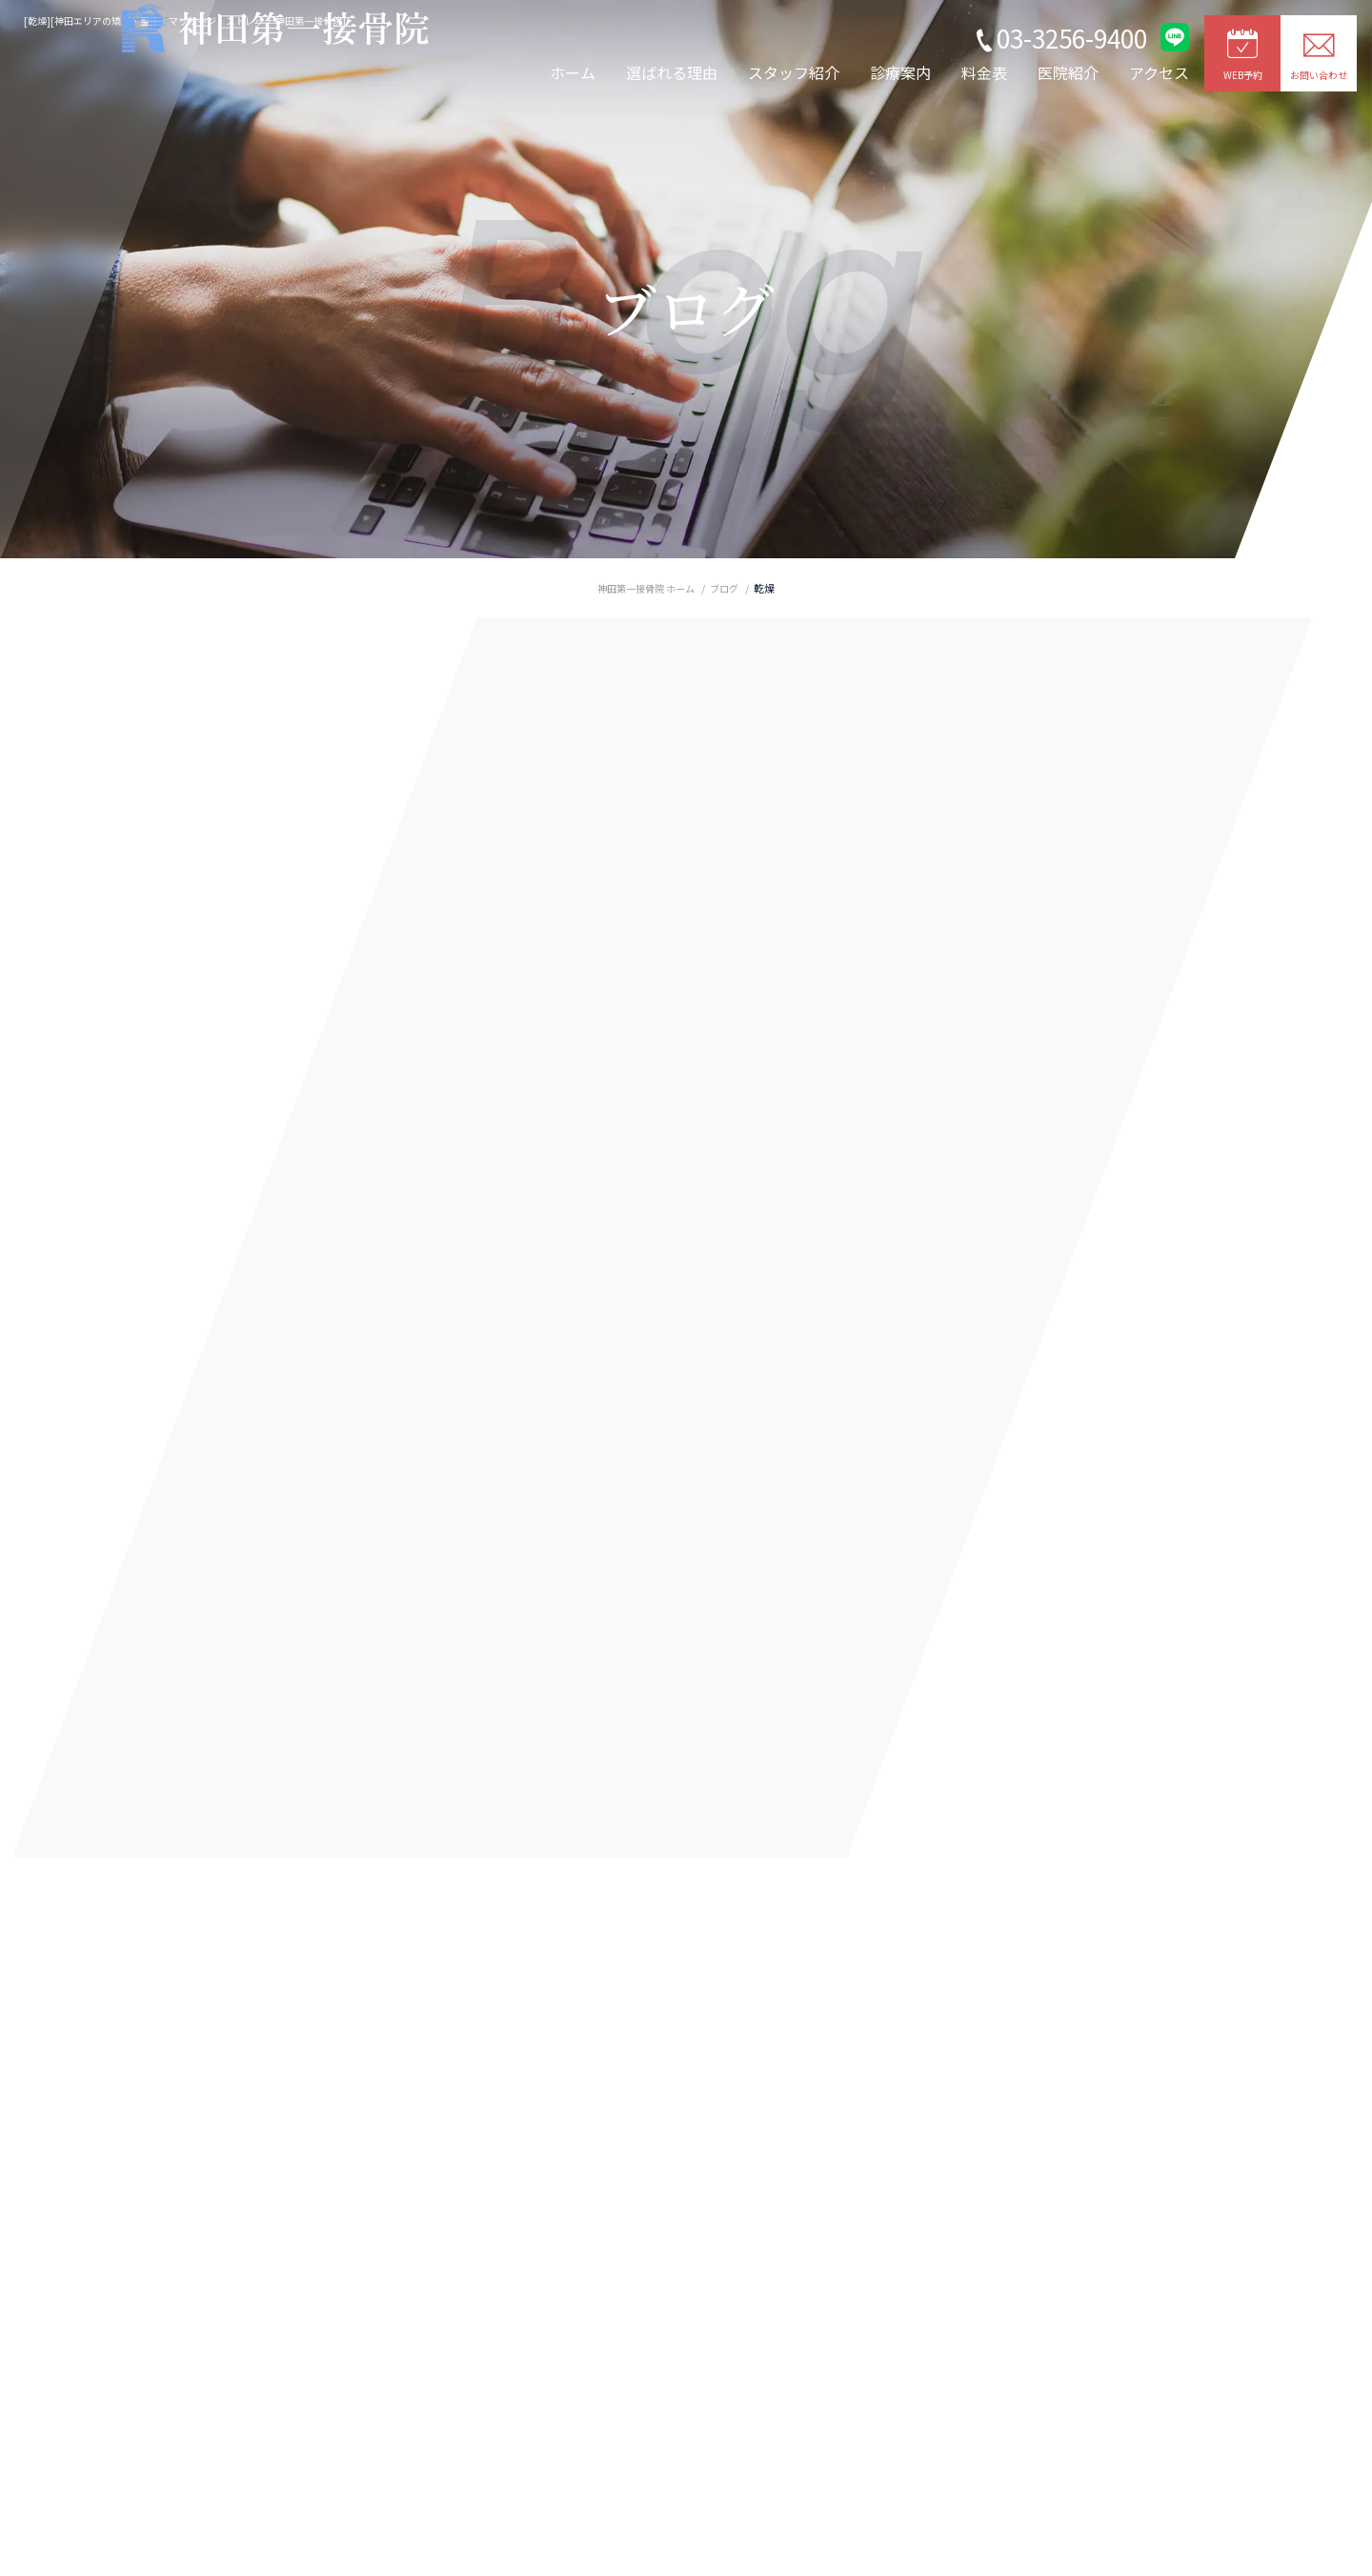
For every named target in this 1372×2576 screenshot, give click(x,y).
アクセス (1159, 72)
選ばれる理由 (671, 72)
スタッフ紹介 (793, 72)
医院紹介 (1068, 72)
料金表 (984, 72)
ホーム (572, 72)
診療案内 (900, 72)
